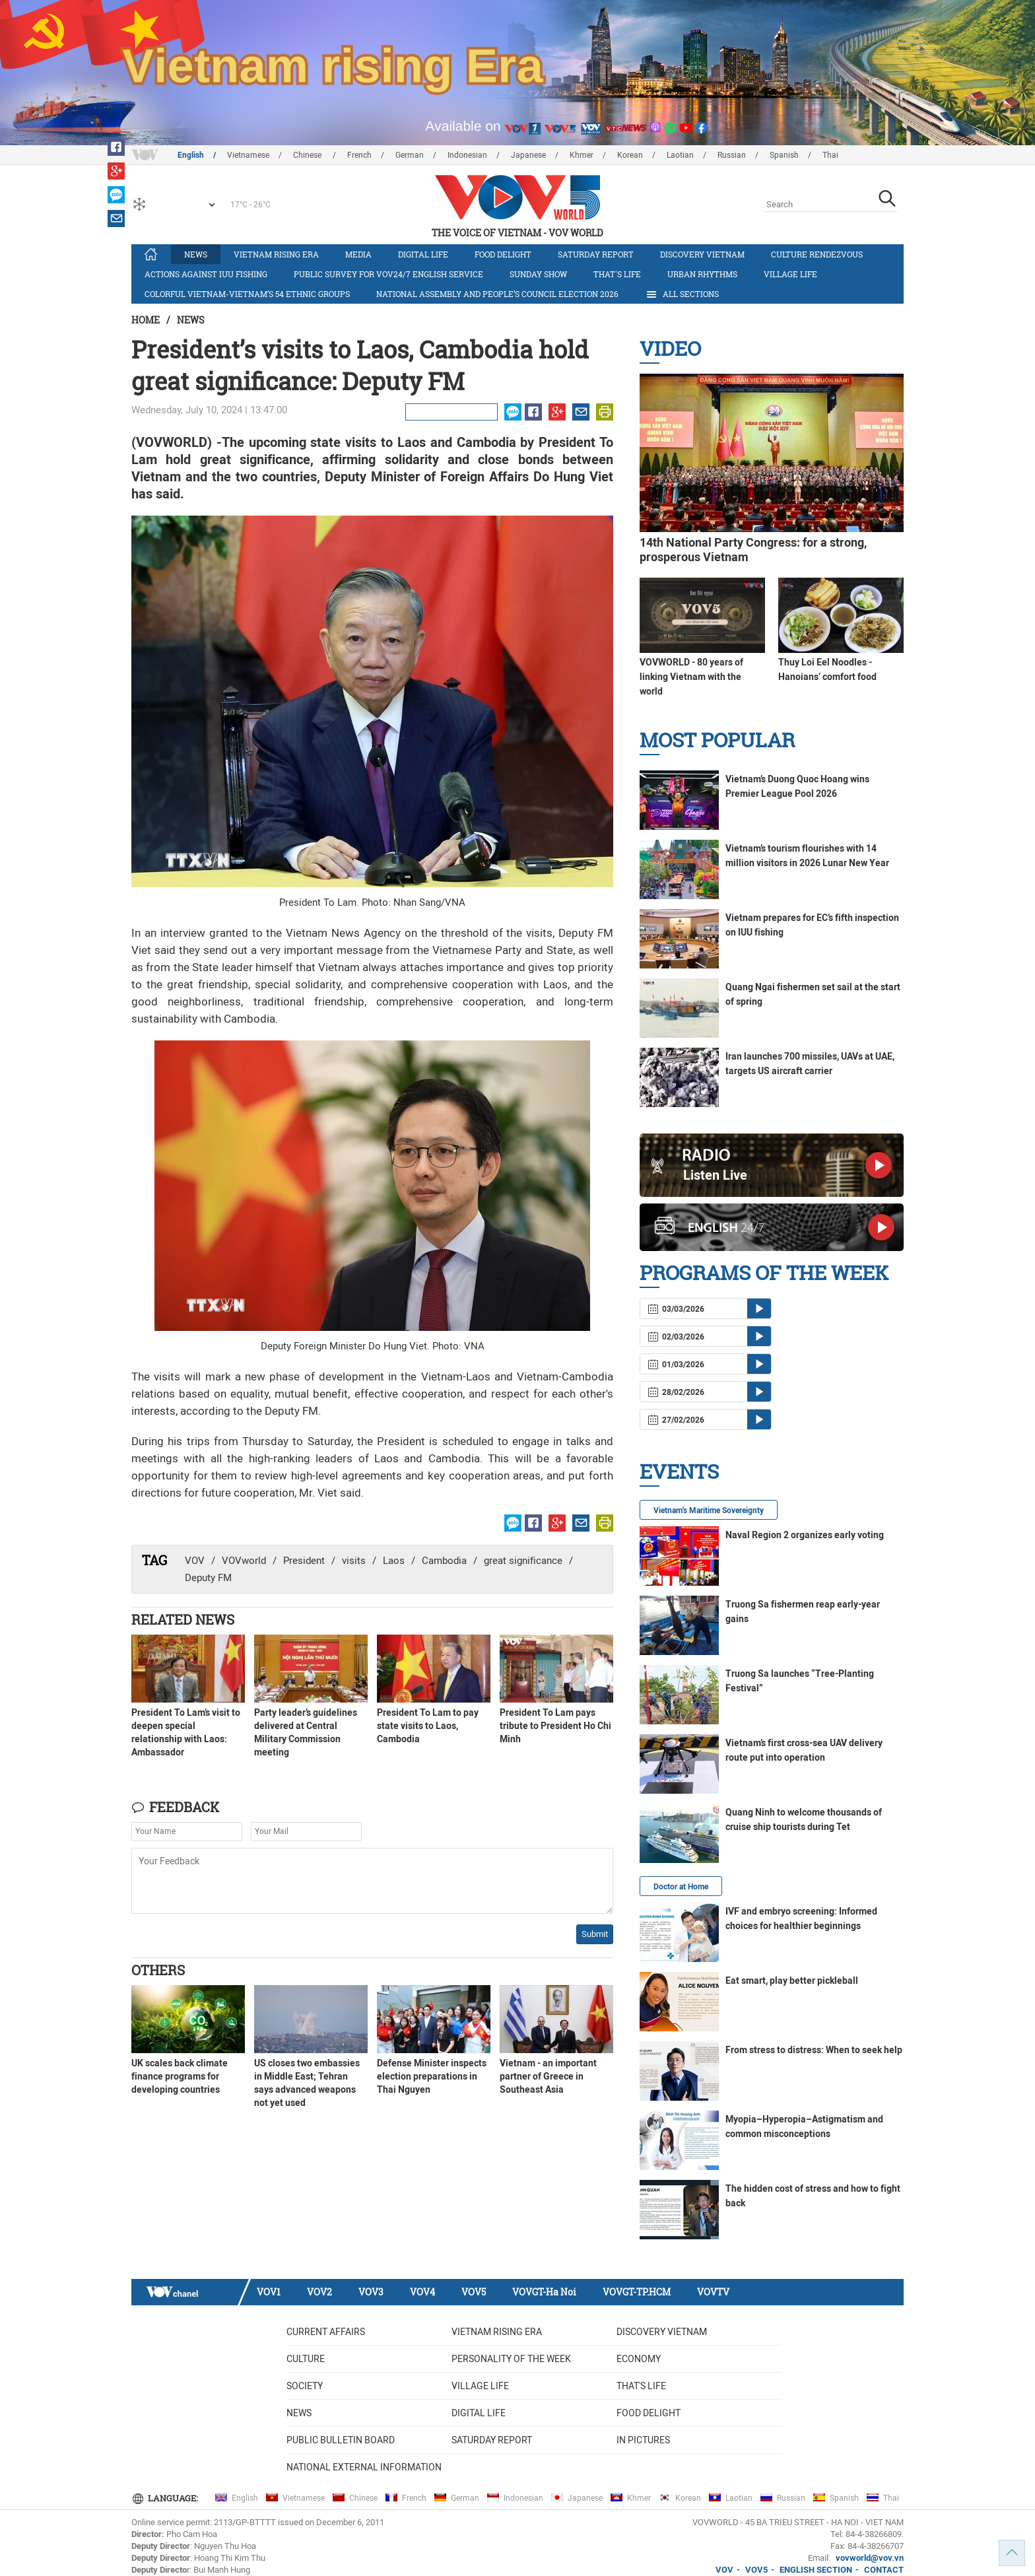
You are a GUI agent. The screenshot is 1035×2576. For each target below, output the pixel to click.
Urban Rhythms (702, 274)
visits (354, 1561)
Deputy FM (208, 1578)
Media (358, 254)
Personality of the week (511, 2359)
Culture (305, 2359)
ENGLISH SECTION (816, 2570)
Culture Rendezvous (817, 254)
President (304, 1561)
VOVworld (244, 1561)
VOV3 (371, 2292)
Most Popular (717, 740)
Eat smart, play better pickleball (791, 1980)
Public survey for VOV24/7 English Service (388, 274)
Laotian (680, 155)
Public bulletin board (340, 2440)
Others (158, 1970)
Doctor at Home (680, 1886)
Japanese (528, 155)
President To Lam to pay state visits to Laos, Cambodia (428, 1725)
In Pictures (643, 2440)
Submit (595, 1934)
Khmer (581, 155)
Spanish (784, 155)
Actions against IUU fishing (206, 274)
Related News (182, 1619)
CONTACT (884, 2570)
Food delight (503, 254)
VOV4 (422, 2292)
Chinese (308, 155)
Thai (830, 155)
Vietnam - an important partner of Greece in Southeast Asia (548, 2076)
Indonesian (467, 155)
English (191, 155)
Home (145, 320)
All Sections (682, 294)
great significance (523, 1561)
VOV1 (269, 2292)
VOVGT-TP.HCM (637, 2292)
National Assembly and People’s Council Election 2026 (497, 293)
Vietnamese (248, 155)
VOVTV (713, 2292)
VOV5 (473, 2292)
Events (679, 1471)
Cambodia (444, 1561)
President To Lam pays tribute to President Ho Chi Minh (555, 1725)
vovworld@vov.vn (870, 2558)
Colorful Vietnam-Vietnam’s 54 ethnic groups (247, 293)
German (409, 155)
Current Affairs (325, 2331)
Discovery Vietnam (702, 254)
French (359, 155)
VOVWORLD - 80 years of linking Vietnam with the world (691, 676)
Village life (790, 274)
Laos (394, 1561)
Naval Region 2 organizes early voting (804, 1535)
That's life (617, 274)
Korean (630, 155)
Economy (639, 2359)
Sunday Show (538, 274)
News (195, 254)
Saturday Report (596, 254)
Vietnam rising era (276, 254)
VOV (195, 1561)
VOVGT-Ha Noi (544, 2292)
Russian (732, 155)
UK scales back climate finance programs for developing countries (179, 2076)
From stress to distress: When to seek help (813, 2050)
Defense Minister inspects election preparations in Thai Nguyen (431, 2076)
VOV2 (319, 2292)
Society (304, 2386)
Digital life (423, 254)
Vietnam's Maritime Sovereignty (708, 1510)
